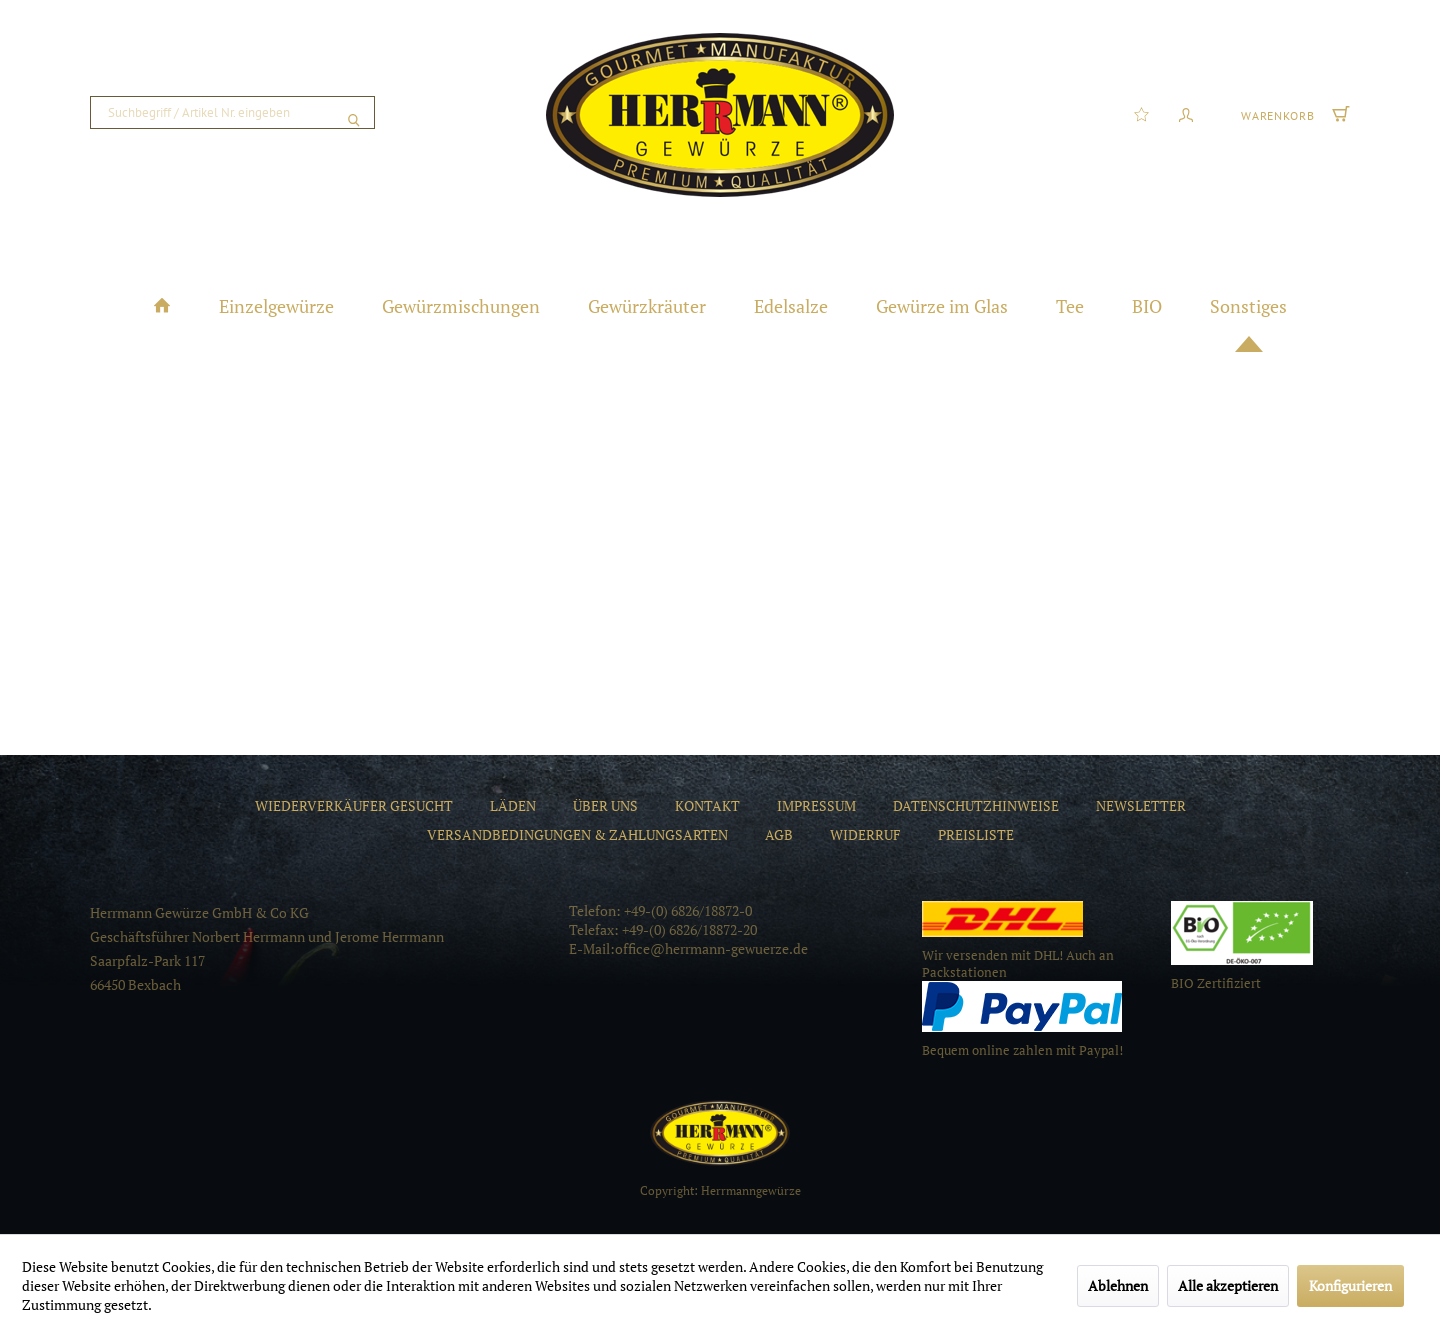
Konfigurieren (1350, 1285)
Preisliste (976, 834)
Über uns (605, 805)
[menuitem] (232, 112)
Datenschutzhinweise (976, 805)
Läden (513, 805)
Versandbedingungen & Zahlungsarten (577, 834)
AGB (779, 834)
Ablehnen (1118, 1285)
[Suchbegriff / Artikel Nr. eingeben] (232, 112)
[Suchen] (354, 112)
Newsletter (1141, 805)
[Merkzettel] (1141, 113)
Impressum (816, 805)
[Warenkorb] (1293, 113)
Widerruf (865, 834)
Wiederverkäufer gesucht (354, 805)
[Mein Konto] (1186, 113)
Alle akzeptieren (1228, 1285)
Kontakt (707, 805)
